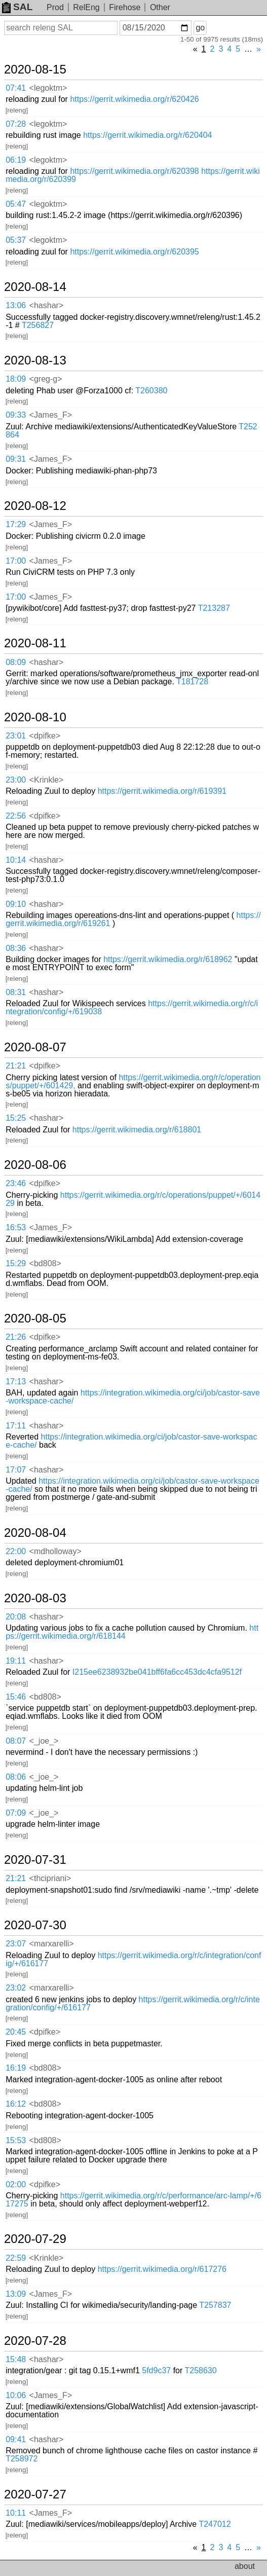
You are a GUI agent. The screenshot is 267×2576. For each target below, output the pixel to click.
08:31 (16, 992)
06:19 (16, 160)
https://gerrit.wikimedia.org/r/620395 (134, 251)
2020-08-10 (35, 717)
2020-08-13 (35, 360)
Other (160, 7)
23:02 (16, 1987)
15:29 (16, 1263)
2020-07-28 (35, 2341)
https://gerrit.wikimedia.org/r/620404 (147, 135)
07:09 (16, 1813)
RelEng (86, 7)
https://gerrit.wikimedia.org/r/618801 (136, 1129)
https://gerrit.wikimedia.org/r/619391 (162, 791)
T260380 (151, 390)
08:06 (16, 1777)
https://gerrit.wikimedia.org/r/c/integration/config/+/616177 (133, 1959)
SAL (17, 7)
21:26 (16, 1337)
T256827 (38, 325)
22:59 (16, 2258)
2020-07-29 (35, 2239)
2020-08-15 (35, 69)
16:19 (16, 2068)
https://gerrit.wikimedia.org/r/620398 (134, 171)
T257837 (215, 2305)
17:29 (16, 524)
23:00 (16, 780)
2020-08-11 (35, 643)
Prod (55, 7)
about (245, 2566)
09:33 (16, 415)
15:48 (16, 2359)
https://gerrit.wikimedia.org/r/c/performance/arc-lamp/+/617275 (133, 2199)
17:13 (16, 1381)
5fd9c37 (156, 2370)
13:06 (16, 305)
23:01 (16, 735)
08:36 (16, 948)
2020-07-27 (35, 2494)
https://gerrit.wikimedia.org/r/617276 (162, 2269)
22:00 (16, 1551)
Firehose (124, 7)
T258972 (21, 2458)
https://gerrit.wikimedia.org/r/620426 (134, 99)
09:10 (16, 904)
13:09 (16, 2294)
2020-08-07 (35, 1047)
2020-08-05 (35, 1318)
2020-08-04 (35, 1533)
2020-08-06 (35, 1165)
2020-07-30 (35, 1925)
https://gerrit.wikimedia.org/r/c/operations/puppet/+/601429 (133, 1199)
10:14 (16, 860)
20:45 (16, 2032)
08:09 (16, 662)
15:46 (16, 1696)
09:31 (16, 459)
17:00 (16, 561)
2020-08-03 (35, 1598)
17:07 (16, 1469)
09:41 (16, 2439)
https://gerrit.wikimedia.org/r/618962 (167, 959)
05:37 (16, 240)
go (200, 27)
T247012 (215, 2524)
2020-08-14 (35, 287)
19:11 (16, 1661)
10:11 (16, 2513)
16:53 (16, 1227)
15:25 (16, 1118)
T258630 (200, 2370)
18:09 (16, 379)
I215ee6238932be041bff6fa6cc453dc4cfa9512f (157, 1672)
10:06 (16, 2395)
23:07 (16, 1943)
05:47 (16, 204)
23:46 (16, 1183)
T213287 (214, 608)
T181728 (192, 681)
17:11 (16, 1425)
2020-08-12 (35, 506)
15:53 (16, 2140)
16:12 (16, 2104)
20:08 (16, 1616)
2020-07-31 (35, 1860)
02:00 (16, 2184)
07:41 (16, 88)
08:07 (16, 1741)
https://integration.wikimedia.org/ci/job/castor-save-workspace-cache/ (133, 1396)
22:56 (16, 816)
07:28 (16, 124)
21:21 (16, 1065)
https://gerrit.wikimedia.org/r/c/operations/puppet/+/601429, (133, 1081)
